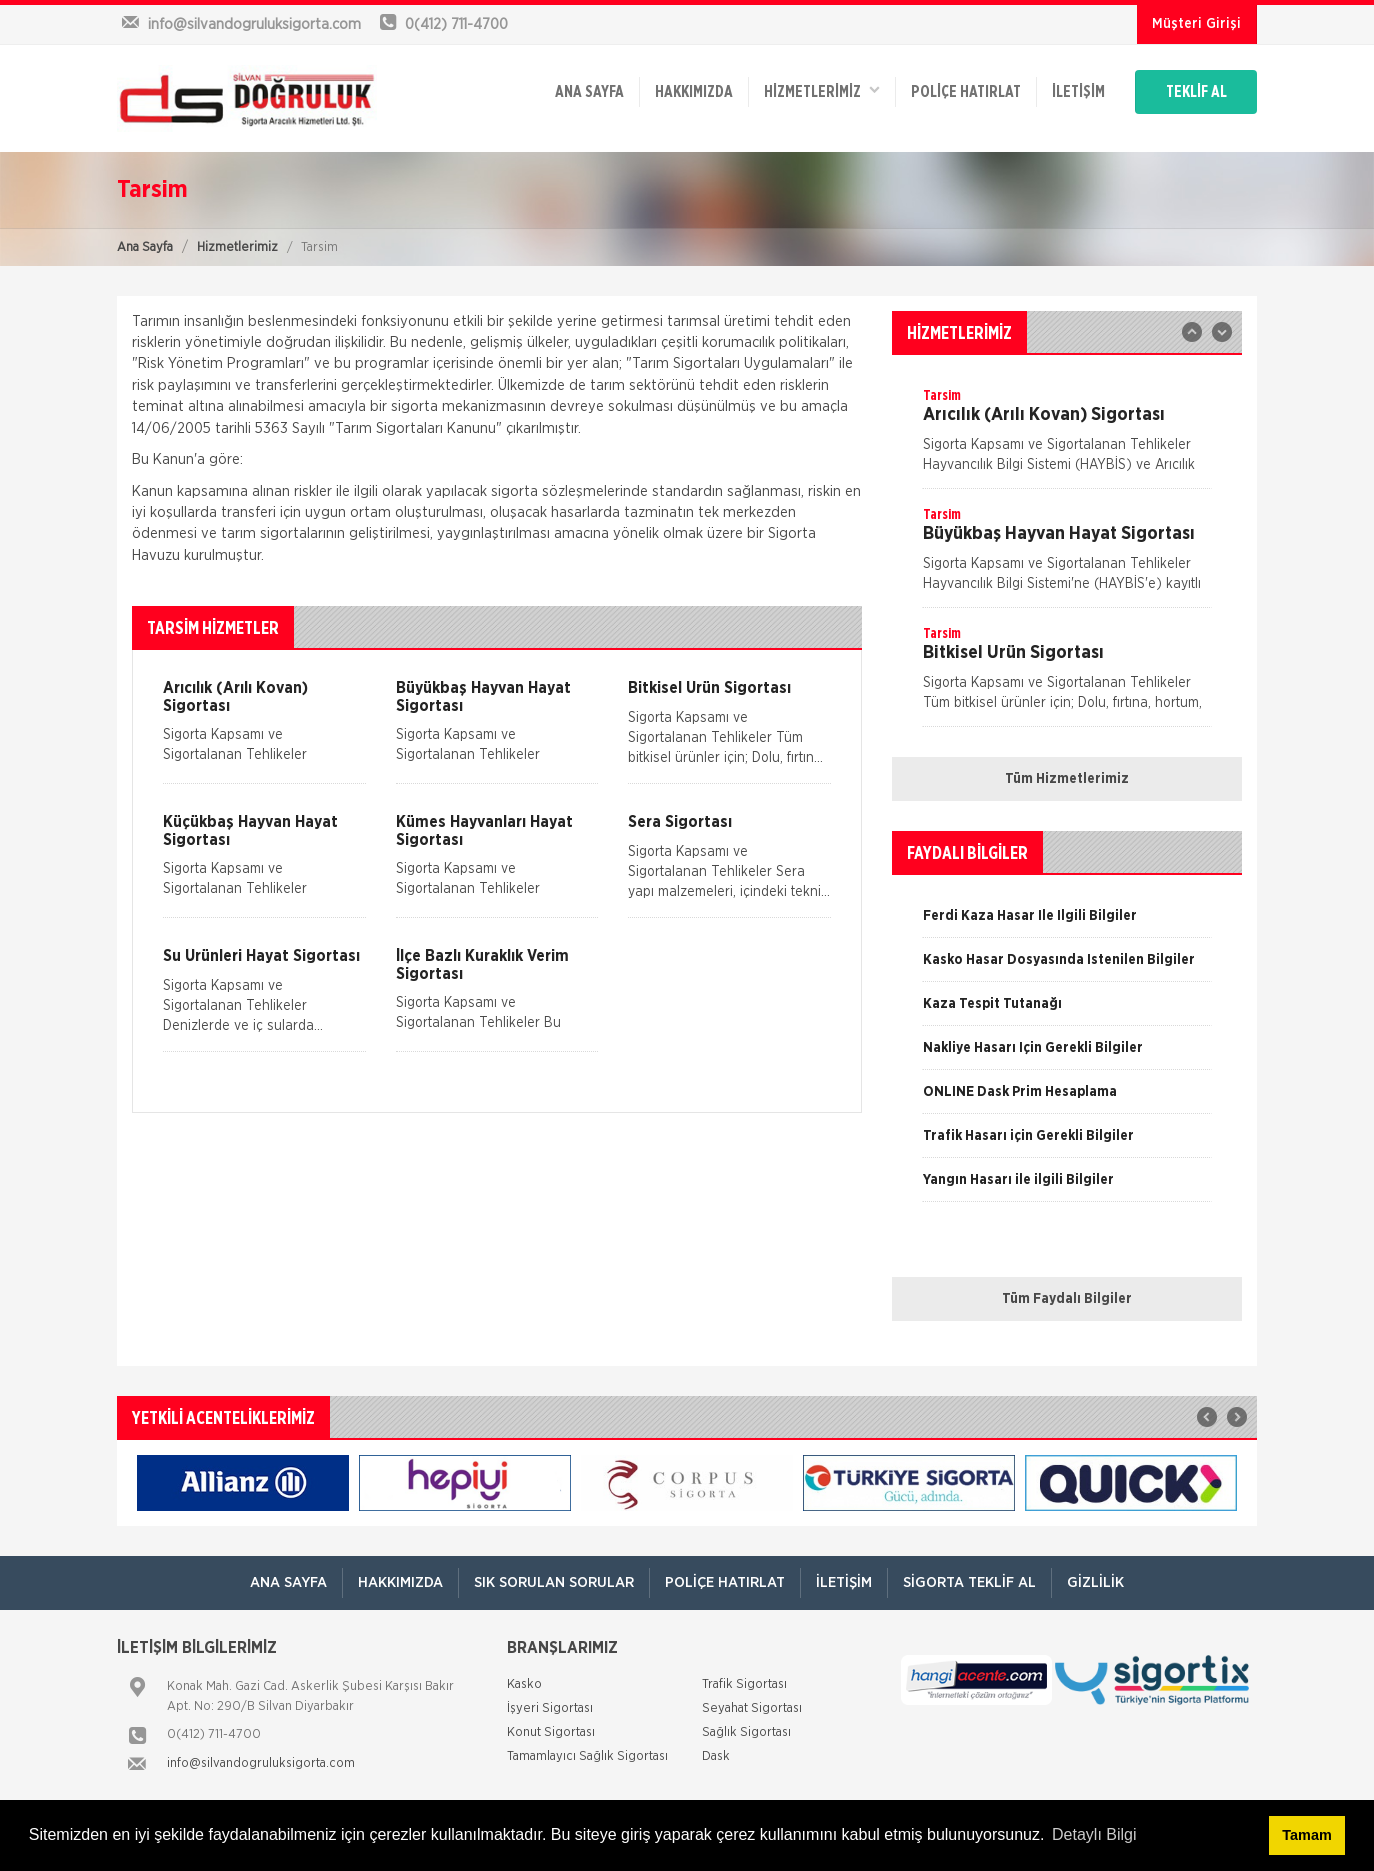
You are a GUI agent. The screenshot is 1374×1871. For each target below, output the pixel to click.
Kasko (524, 1684)
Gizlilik (1095, 1582)
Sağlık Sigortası (746, 1732)
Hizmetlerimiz (237, 247)
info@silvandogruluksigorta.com (261, 1763)
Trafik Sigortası (744, 1684)
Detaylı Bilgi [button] (1094, 1834)
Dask (716, 1756)
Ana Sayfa (145, 247)
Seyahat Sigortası (752, 1708)
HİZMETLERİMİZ (822, 90)
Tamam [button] (1306, 1835)
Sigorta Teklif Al (969, 1582)
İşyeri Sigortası (550, 1708)
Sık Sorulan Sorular (554, 1582)
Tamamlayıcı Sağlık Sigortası (587, 1756)
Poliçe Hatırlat (966, 92)
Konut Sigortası (551, 1732)
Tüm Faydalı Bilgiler (1067, 1299)
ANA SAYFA (589, 92)
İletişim (1078, 92)
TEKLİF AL (1196, 92)
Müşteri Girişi (1196, 24)
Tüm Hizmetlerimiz (1067, 779)
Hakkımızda (694, 92)
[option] (1067, 437)
